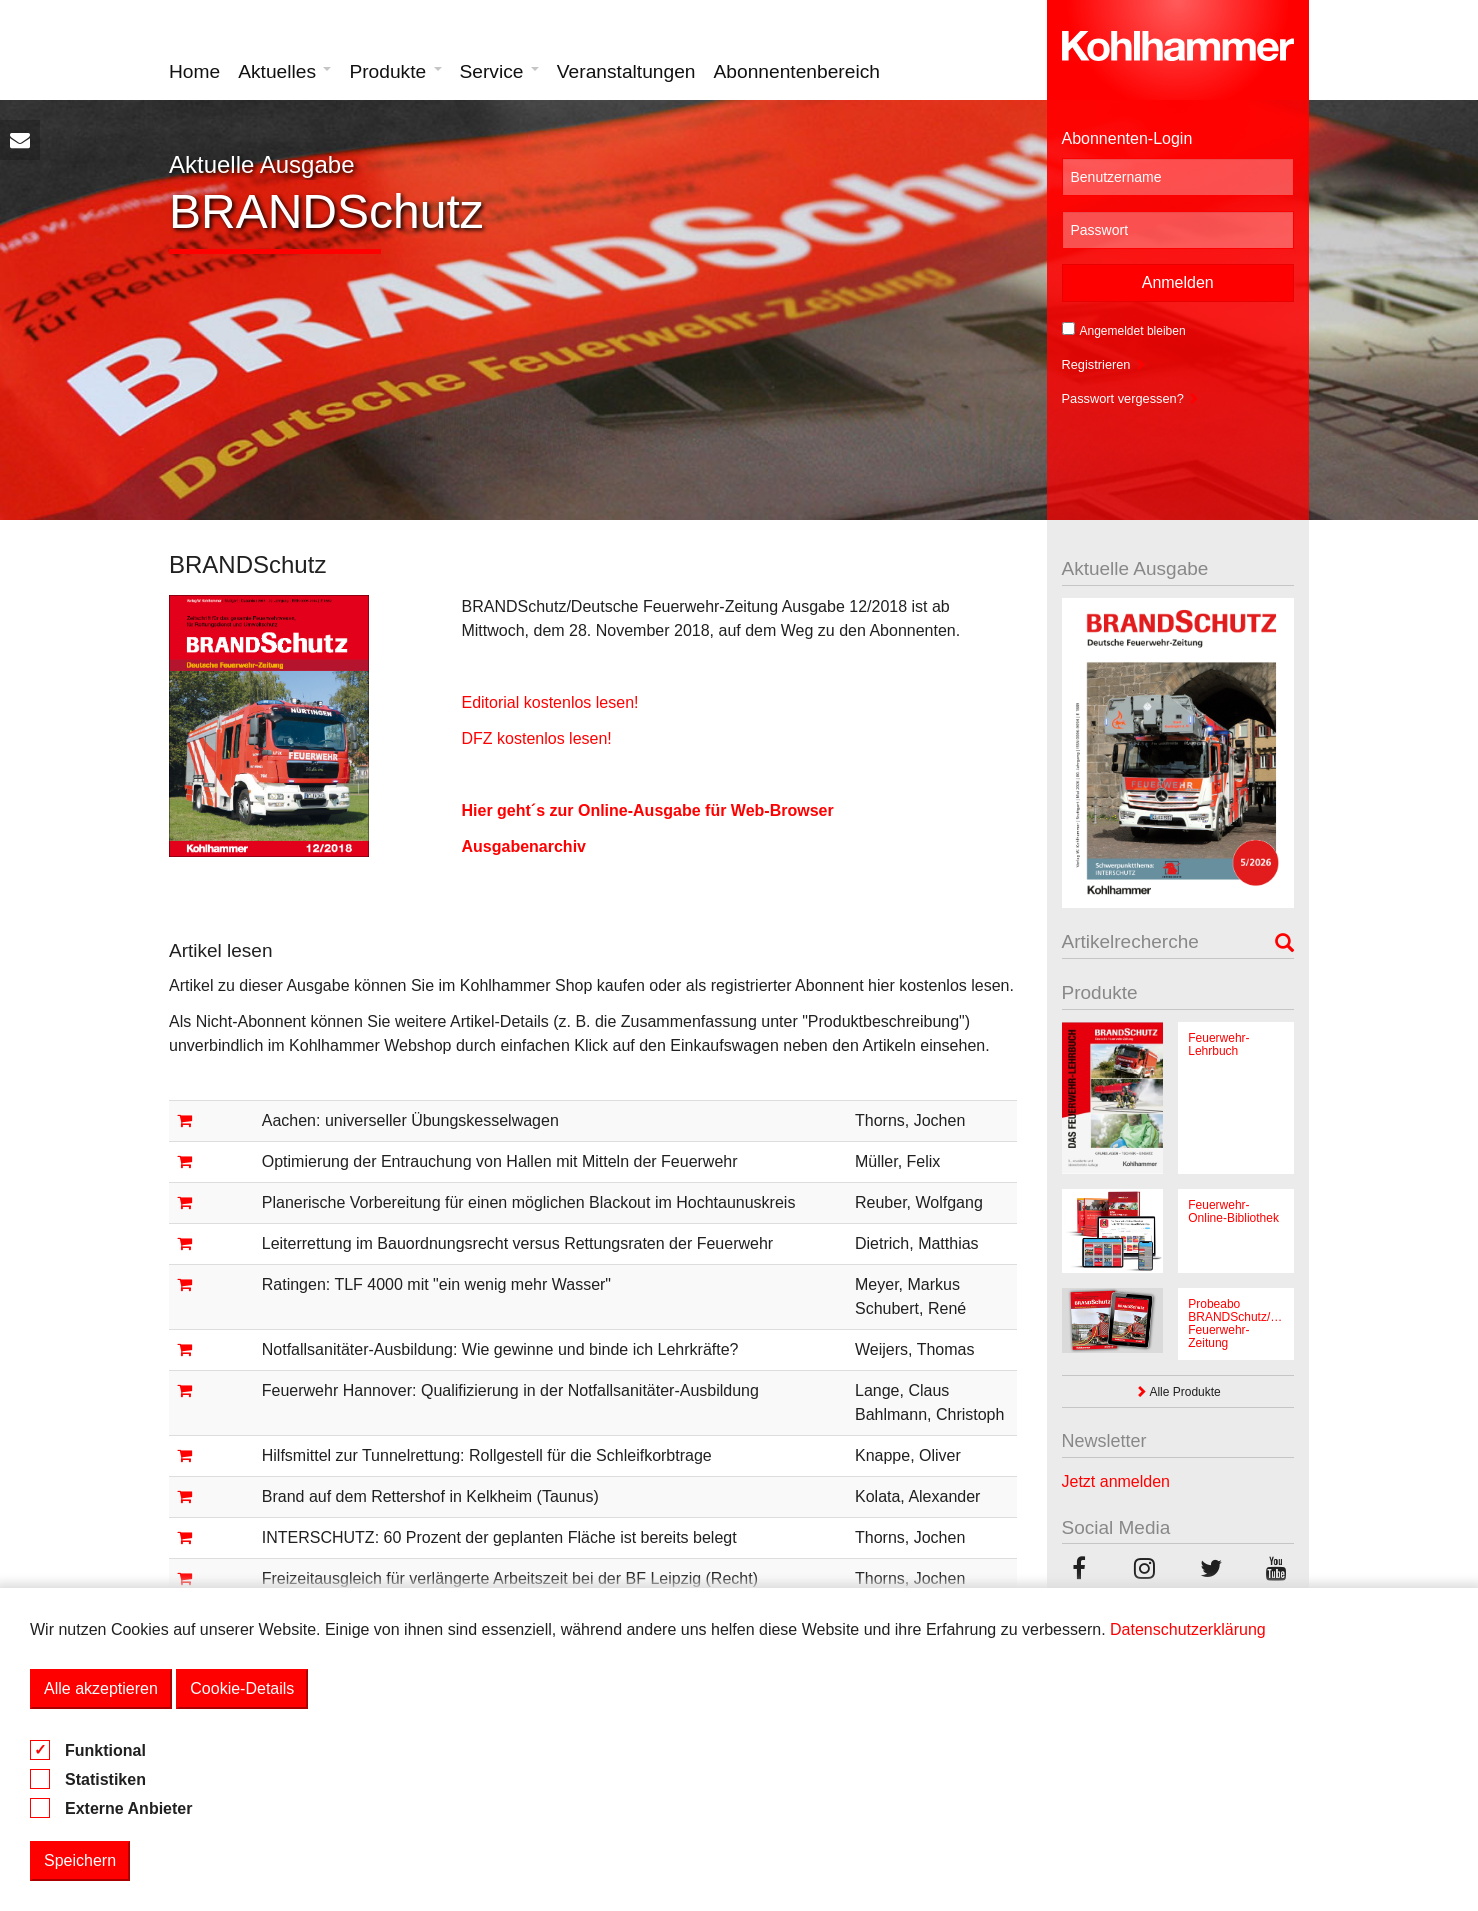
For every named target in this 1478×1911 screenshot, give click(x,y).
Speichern (80, 1860)
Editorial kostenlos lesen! (549, 702)
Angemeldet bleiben (1124, 330)
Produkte (395, 71)
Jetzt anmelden (1116, 1481)
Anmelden (1178, 282)
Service (499, 71)
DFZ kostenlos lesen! (536, 738)
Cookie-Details (242, 1688)
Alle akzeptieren (101, 1688)
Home (194, 71)
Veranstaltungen (626, 71)
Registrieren (1104, 364)
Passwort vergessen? (1131, 398)
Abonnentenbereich (797, 71)
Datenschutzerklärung (1188, 1629)
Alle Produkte (1178, 1392)
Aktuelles (284, 71)
